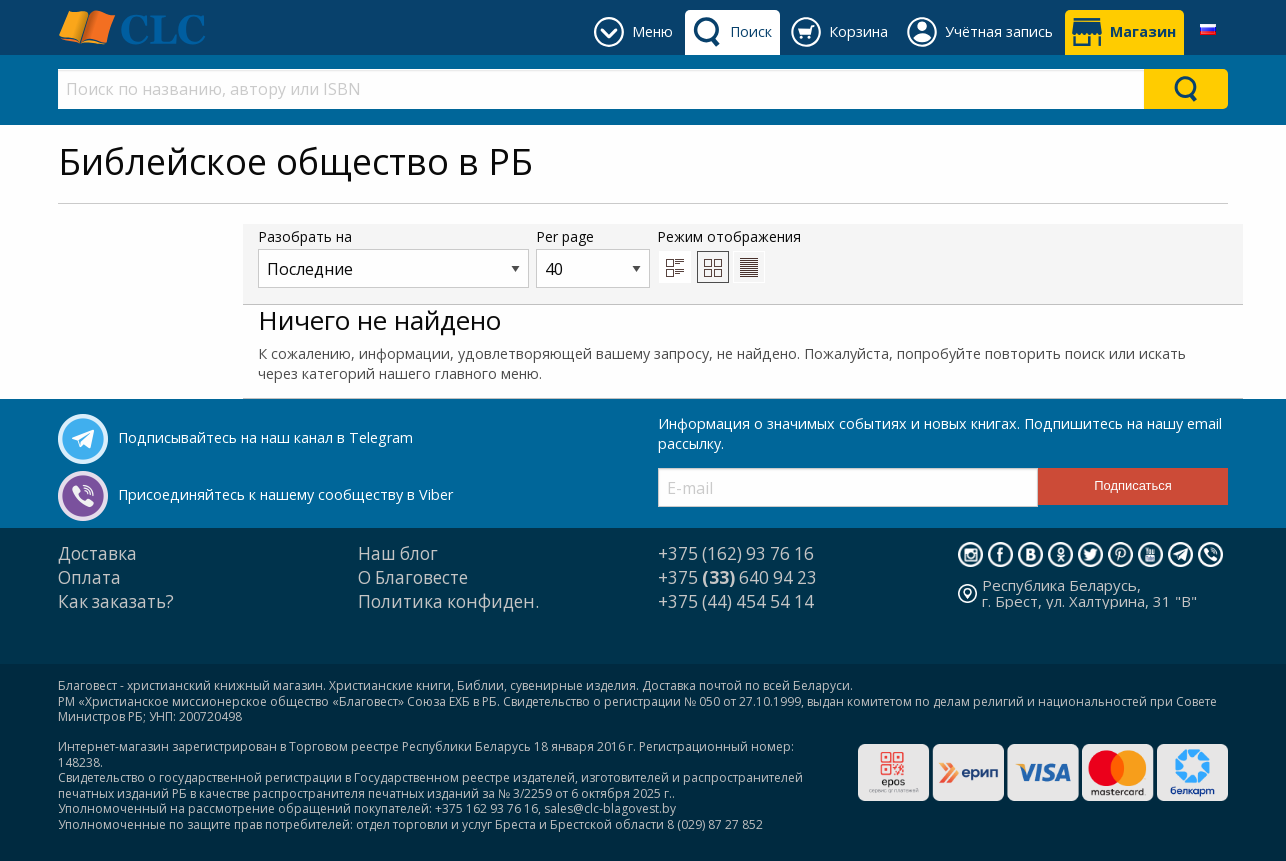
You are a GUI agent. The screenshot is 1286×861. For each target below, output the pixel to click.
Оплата (89, 577)
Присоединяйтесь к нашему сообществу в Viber (285, 494)
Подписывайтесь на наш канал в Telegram (265, 437)
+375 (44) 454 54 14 (736, 601)
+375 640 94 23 (737, 577)
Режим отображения (729, 255)
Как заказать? (116, 601)
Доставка (97, 553)
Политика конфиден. (448, 601)
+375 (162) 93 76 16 (736, 553)
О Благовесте (413, 577)
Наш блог (398, 553)
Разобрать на (393, 257)
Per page (593, 257)
